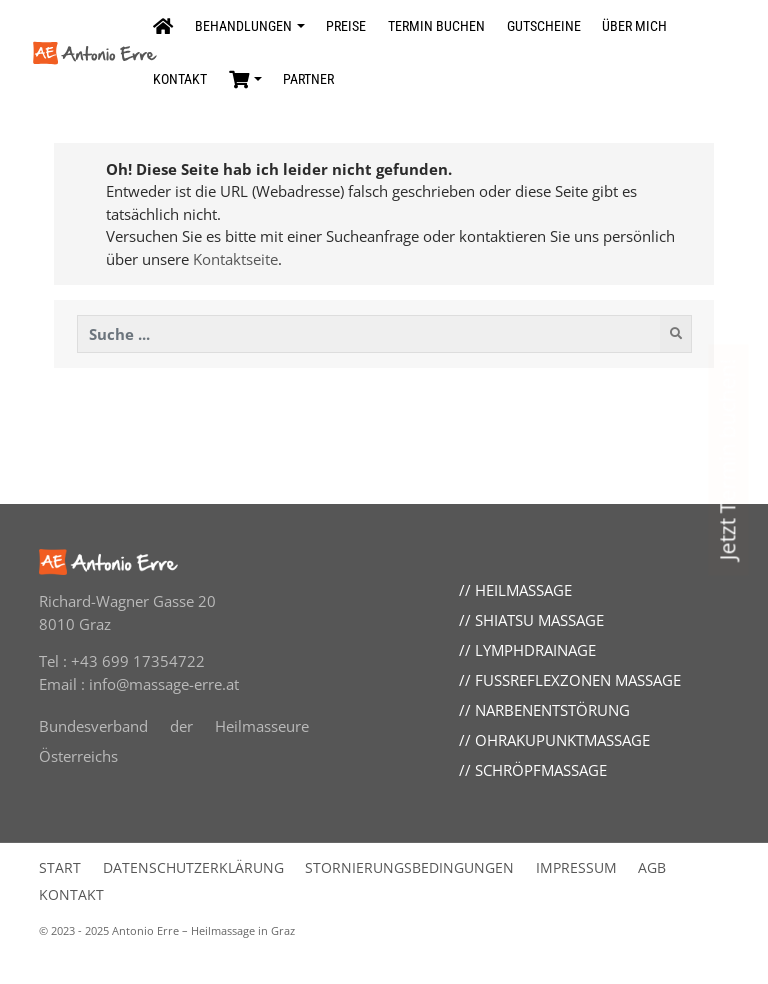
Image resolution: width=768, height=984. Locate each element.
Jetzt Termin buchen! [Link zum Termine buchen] (727, 460)
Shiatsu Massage (539, 620)
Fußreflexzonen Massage (578, 680)
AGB (652, 868)
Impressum (576, 868)
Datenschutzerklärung (193, 868)
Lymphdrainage (535, 650)
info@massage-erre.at (164, 684)
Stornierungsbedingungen (409, 868)
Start (60, 868)
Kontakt (71, 895)
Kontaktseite (235, 259)
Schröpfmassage (541, 770)
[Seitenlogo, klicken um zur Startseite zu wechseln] (88, 52)
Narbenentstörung (552, 710)
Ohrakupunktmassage (562, 740)
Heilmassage (523, 590)
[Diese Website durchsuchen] (369, 334)
